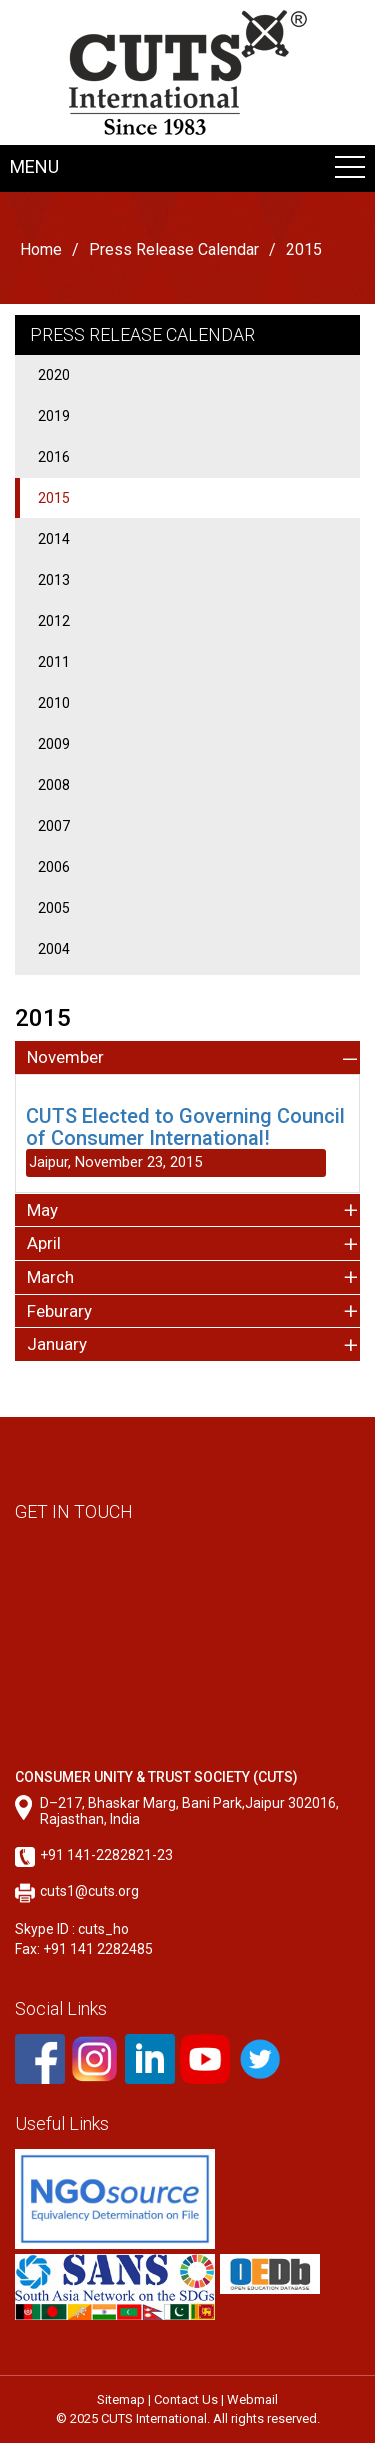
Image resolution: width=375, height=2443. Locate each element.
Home (41, 249)
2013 (54, 580)
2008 (54, 785)
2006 (54, 867)
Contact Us (186, 2399)
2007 (54, 826)
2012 (54, 621)
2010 (54, 703)
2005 (54, 908)
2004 (54, 949)
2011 (54, 662)
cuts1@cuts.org (89, 1891)
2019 (54, 416)
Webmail (252, 2399)
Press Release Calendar (174, 249)
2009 (54, 744)
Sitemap (121, 2399)
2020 (54, 375)
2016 (54, 457)
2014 (54, 539)
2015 (54, 498)
